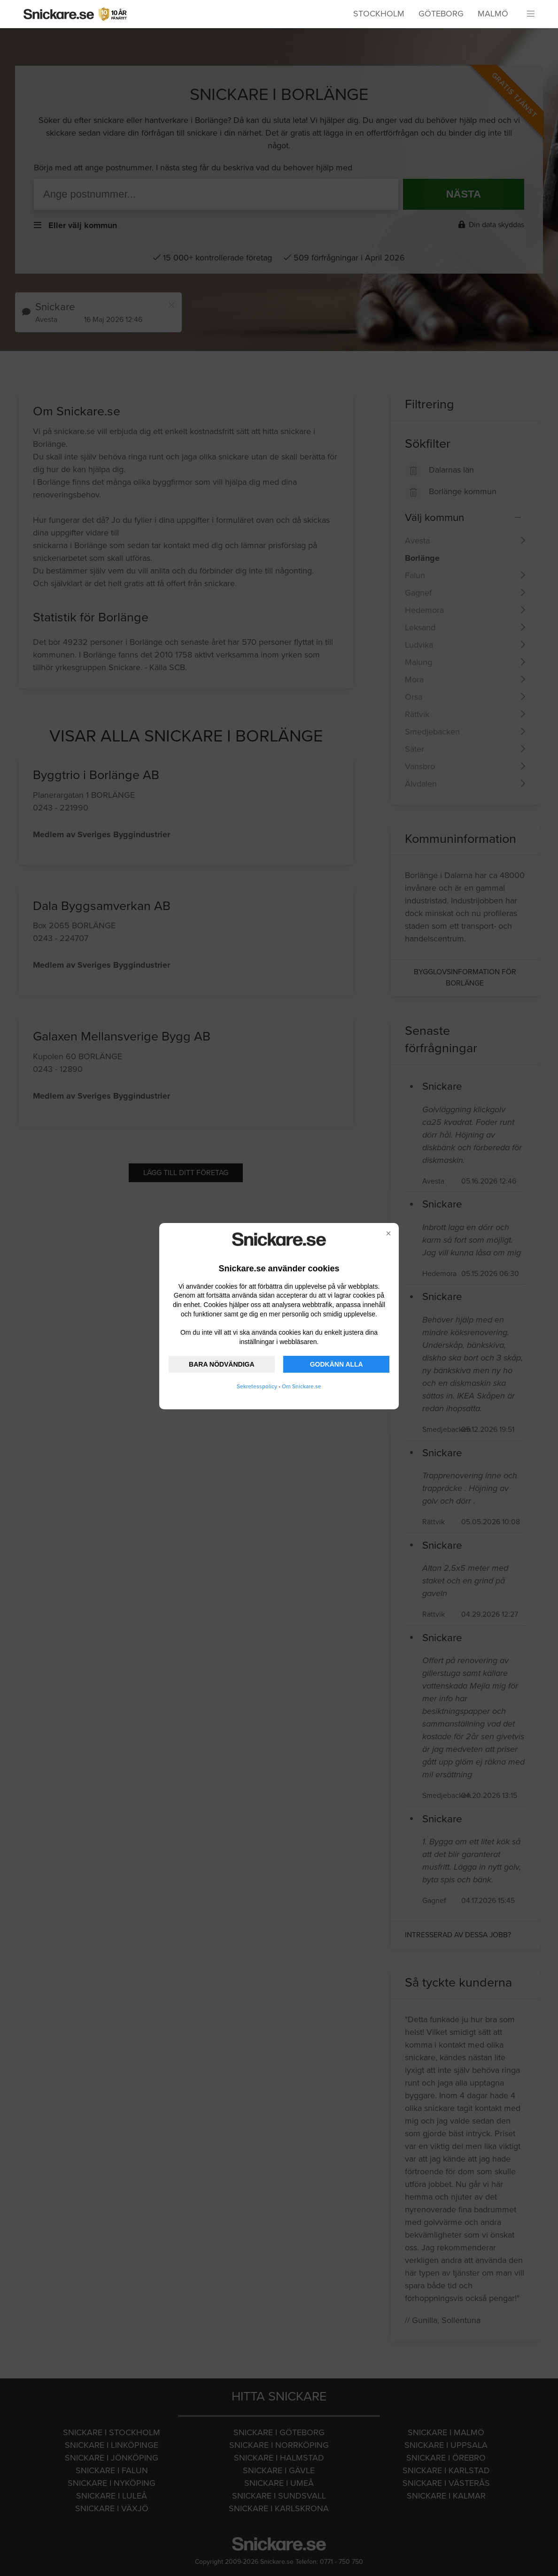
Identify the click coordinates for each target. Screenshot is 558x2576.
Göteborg (441, 13)
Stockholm (378, 13)
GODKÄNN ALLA (336, 1364)
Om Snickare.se (301, 1386)
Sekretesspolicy (257, 1386)
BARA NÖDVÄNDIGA (221, 1364)
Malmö (493, 13)
